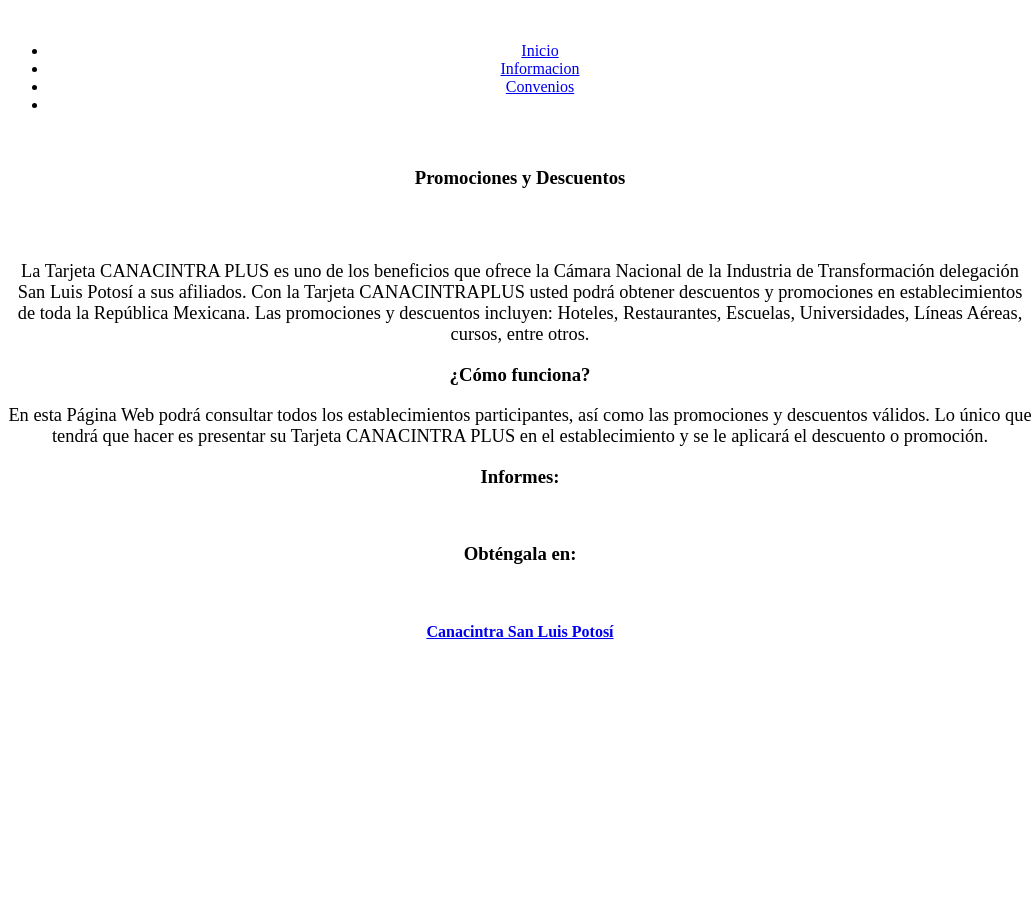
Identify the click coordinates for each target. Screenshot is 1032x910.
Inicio (539, 50)
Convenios (540, 86)
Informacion (539, 68)
